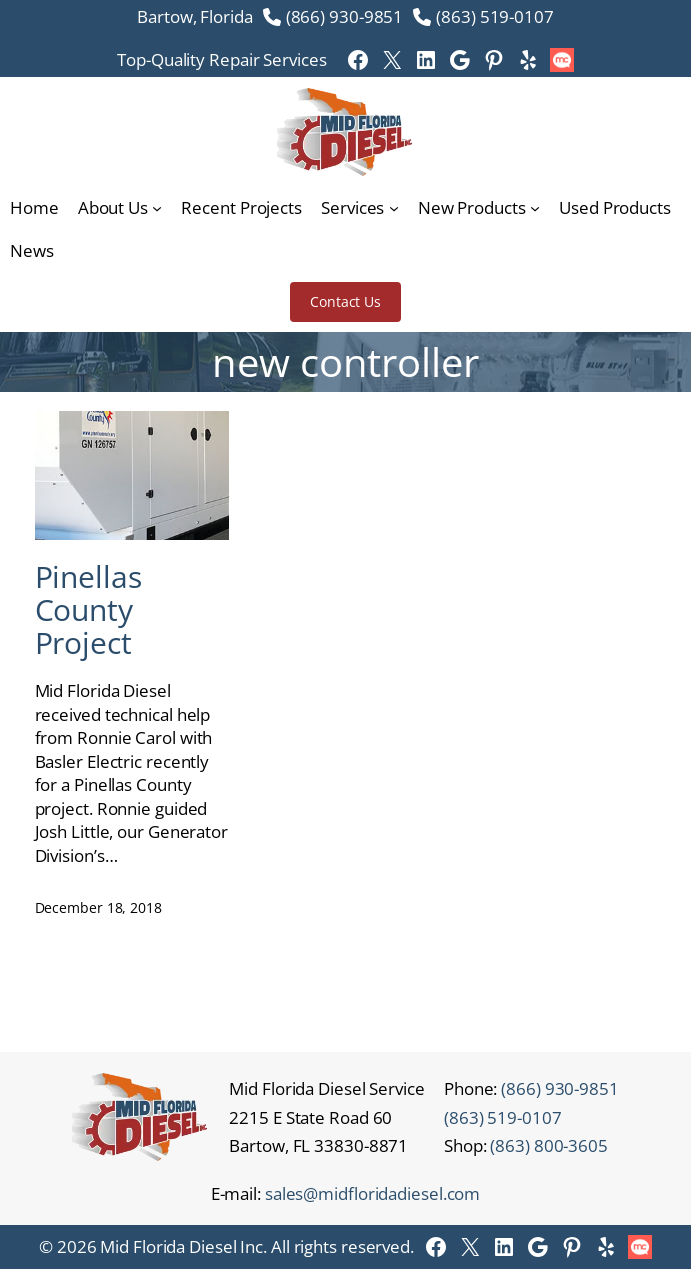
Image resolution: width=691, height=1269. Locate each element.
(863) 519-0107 (495, 16)
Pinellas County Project (88, 610)
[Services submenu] (394, 208)
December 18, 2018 (98, 907)
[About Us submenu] (157, 208)
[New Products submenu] (535, 208)
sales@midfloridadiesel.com (372, 1193)
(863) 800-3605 (549, 1145)
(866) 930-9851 (345, 16)
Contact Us (345, 301)
